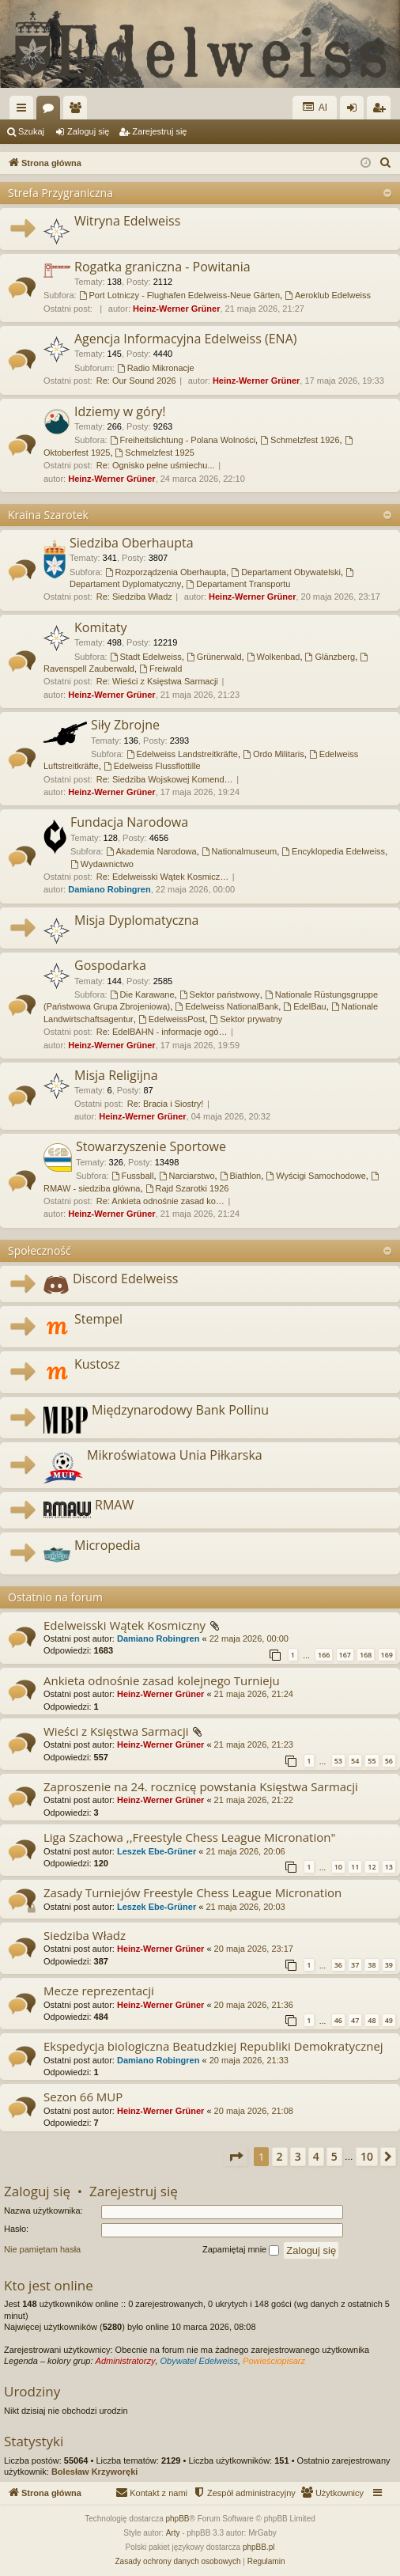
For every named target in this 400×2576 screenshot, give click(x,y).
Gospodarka (110, 965)
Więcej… (24, 110)
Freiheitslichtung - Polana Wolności (182, 440)
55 (371, 1761)
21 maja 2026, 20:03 (245, 1906)
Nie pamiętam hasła (42, 2249)
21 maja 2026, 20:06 (245, 1851)
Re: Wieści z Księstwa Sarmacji (157, 681)
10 (338, 1867)
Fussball (132, 1175)
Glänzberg (330, 656)
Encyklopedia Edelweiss (333, 851)
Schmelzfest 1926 (299, 440)
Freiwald (160, 668)
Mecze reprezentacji (98, 1990)
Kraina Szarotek (48, 514)
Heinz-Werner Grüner (176, 308)
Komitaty (100, 627)
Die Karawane (142, 994)
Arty (173, 2533)
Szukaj (31, 131)
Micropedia (107, 1545)
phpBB (178, 2518)
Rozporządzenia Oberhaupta (166, 572)
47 (355, 2020)
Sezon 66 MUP (83, 2096)
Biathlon (241, 1175)
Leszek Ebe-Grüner (156, 1851)
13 (389, 1867)
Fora (51, 110)
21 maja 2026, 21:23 (253, 1744)
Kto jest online (48, 2285)
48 (371, 2020)
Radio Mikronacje (155, 368)
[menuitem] (386, 163)
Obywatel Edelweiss (199, 2361)
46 (338, 2020)
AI (314, 107)
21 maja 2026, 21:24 (253, 1694)
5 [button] (334, 2156)
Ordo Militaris (273, 754)
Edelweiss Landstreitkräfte (182, 754)
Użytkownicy (78, 110)
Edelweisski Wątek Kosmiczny (124, 1625)
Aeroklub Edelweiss (328, 295)
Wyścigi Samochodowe (315, 1175)
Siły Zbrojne (125, 724)
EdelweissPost (171, 1019)
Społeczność (39, 1250)
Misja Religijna (116, 1075)
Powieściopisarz (274, 2361)
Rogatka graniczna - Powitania (162, 266)
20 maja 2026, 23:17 (253, 1948)
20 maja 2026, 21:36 (253, 2005)
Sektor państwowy (219, 994)
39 (389, 1965)
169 (387, 1655)
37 (355, 1965)
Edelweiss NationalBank (226, 1006)
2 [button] (280, 2156)
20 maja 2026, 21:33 (249, 2060)
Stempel (98, 1319)
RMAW (114, 1504)
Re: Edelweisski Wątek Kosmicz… (162, 876)
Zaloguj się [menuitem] (355, 110)
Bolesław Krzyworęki (94, 2471)
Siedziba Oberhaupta (132, 542)
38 (371, 1965)
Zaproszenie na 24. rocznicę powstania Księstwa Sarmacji (200, 1786)
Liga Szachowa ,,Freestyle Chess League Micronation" (189, 1837)
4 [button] (316, 2156)
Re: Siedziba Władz (134, 596)
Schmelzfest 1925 (154, 452)
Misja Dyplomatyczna (136, 920)
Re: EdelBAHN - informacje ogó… (162, 1031)
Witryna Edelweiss (127, 220)
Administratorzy (126, 2361)
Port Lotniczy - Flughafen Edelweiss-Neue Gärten (179, 295)
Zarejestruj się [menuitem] (382, 110)
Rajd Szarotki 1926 (187, 1188)
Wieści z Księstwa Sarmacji (116, 1731)
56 (389, 1761)
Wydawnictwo (102, 864)
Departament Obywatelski (286, 572)
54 (355, 1761)
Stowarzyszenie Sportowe (151, 1146)
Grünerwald (214, 656)
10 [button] (366, 2156)
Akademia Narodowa (151, 851)
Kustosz (97, 1364)
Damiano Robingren (109, 889)
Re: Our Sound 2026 (136, 380)
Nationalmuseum (239, 851)
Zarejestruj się (159, 131)
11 (355, 1867)
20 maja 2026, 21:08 (253, 2111)
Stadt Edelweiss (146, 656)
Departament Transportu (238, 584)
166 (324, 1655)
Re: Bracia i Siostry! (165, 1103)
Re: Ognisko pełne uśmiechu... (155, 465)
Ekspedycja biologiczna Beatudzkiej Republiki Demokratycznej (213, 2046)
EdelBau (304, 1006)
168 (366, 1655)
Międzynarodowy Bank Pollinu (180, 1410)
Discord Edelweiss (125, 1278)
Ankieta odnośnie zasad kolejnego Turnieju (161, 1680)
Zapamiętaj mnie (240, 2250)
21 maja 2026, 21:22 (253, 1800)
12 (371, 1867)
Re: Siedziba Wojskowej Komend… (164, 779)
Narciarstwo (187, 1175)
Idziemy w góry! (119, 411)
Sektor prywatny (245, 1019)
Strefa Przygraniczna (60, 192)
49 (389, 2020)
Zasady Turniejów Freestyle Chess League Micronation (192, 1892)
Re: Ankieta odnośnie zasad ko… (160, 1201)
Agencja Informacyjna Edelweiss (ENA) (185, 338)
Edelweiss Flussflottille (152, 766)
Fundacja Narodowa (129, 822)
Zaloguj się (88, 131)
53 (338, 1761)
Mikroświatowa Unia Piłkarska (174, 1455)
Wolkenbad (273, 656)
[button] (235, 2156)
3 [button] (298, 2156)
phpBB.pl (259, 2547)
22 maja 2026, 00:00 (249, 1638)
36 (338, 1965)
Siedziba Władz (84, 1935)
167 (345, 1655)
